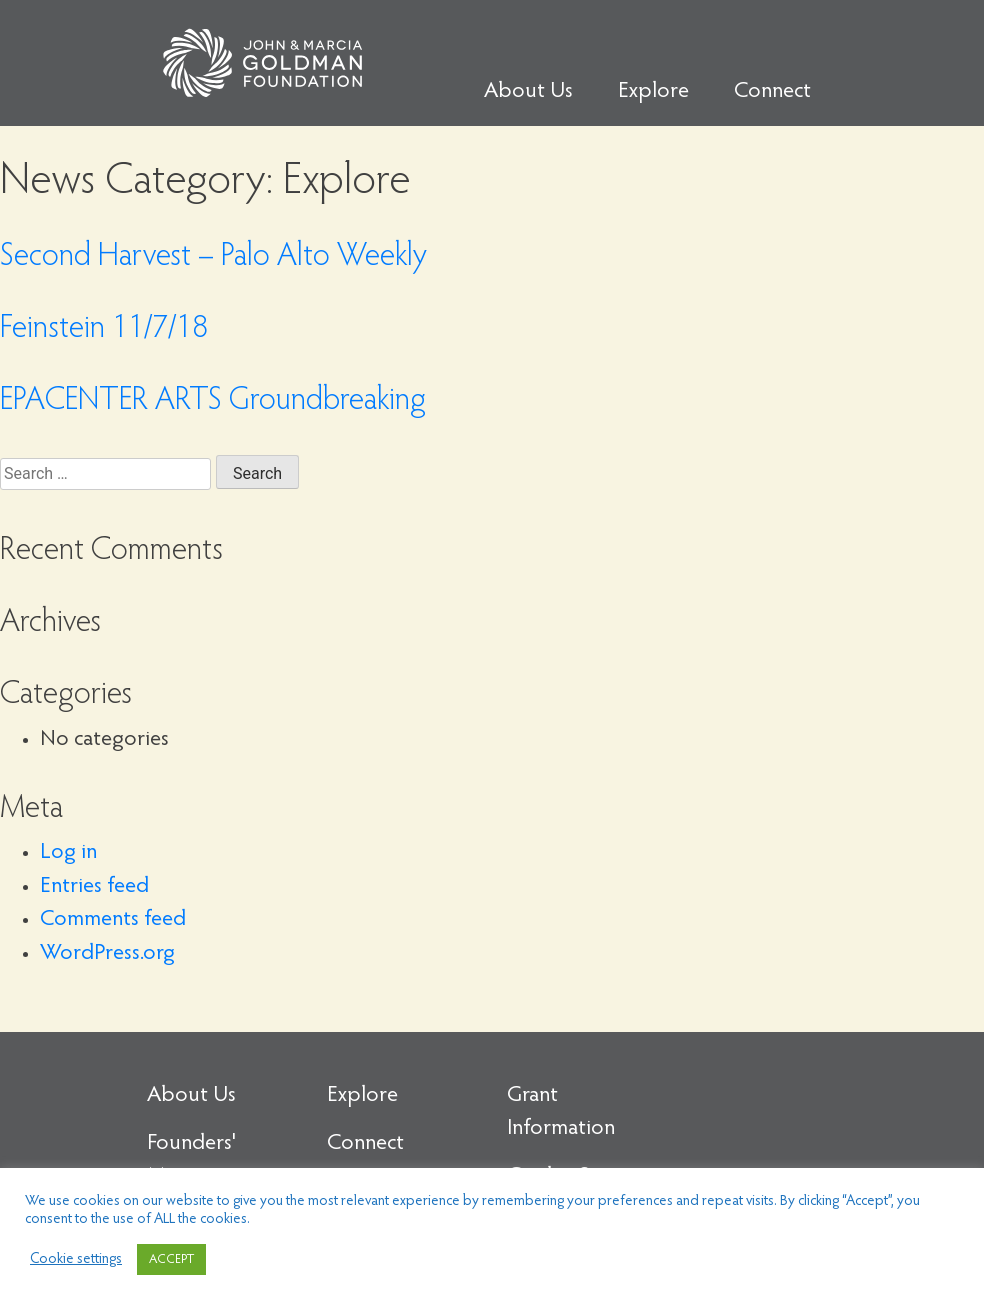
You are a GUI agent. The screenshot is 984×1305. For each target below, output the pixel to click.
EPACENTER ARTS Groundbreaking (213, 402)
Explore (653, 92)
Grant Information (561, 1113)
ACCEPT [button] (171, 1259)
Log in (68, 853)
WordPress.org (107, 954)
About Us (528, 92)
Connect (772, 92)
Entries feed (94, 887)
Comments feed (113, 920)
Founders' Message (191, 1161)
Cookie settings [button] (76, 1259)
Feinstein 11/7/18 (104, 330)
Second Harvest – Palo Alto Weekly (213, 258)
